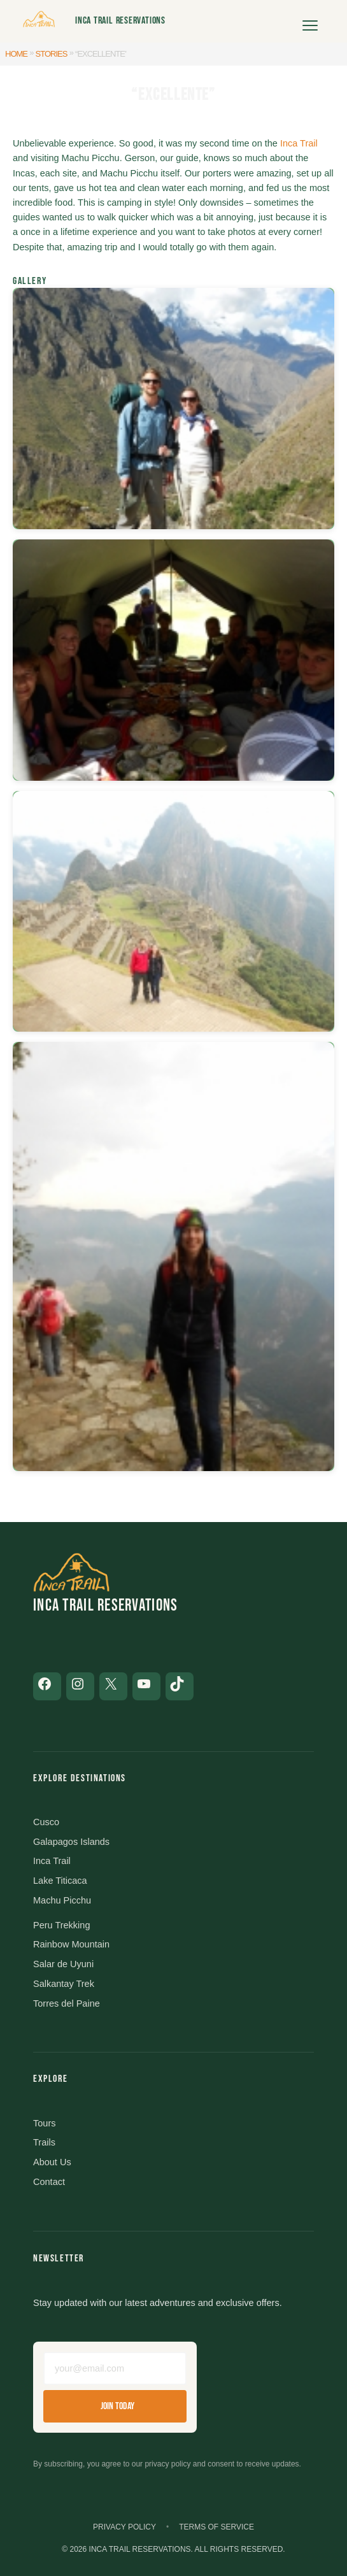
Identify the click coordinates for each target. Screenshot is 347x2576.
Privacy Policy (124, 2527)
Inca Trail (299, 143)
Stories (51, 54)
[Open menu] (310, 21)
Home (16, 54)
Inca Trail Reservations (120, 21)
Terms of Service (216, 2527)
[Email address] (115, 2368)
